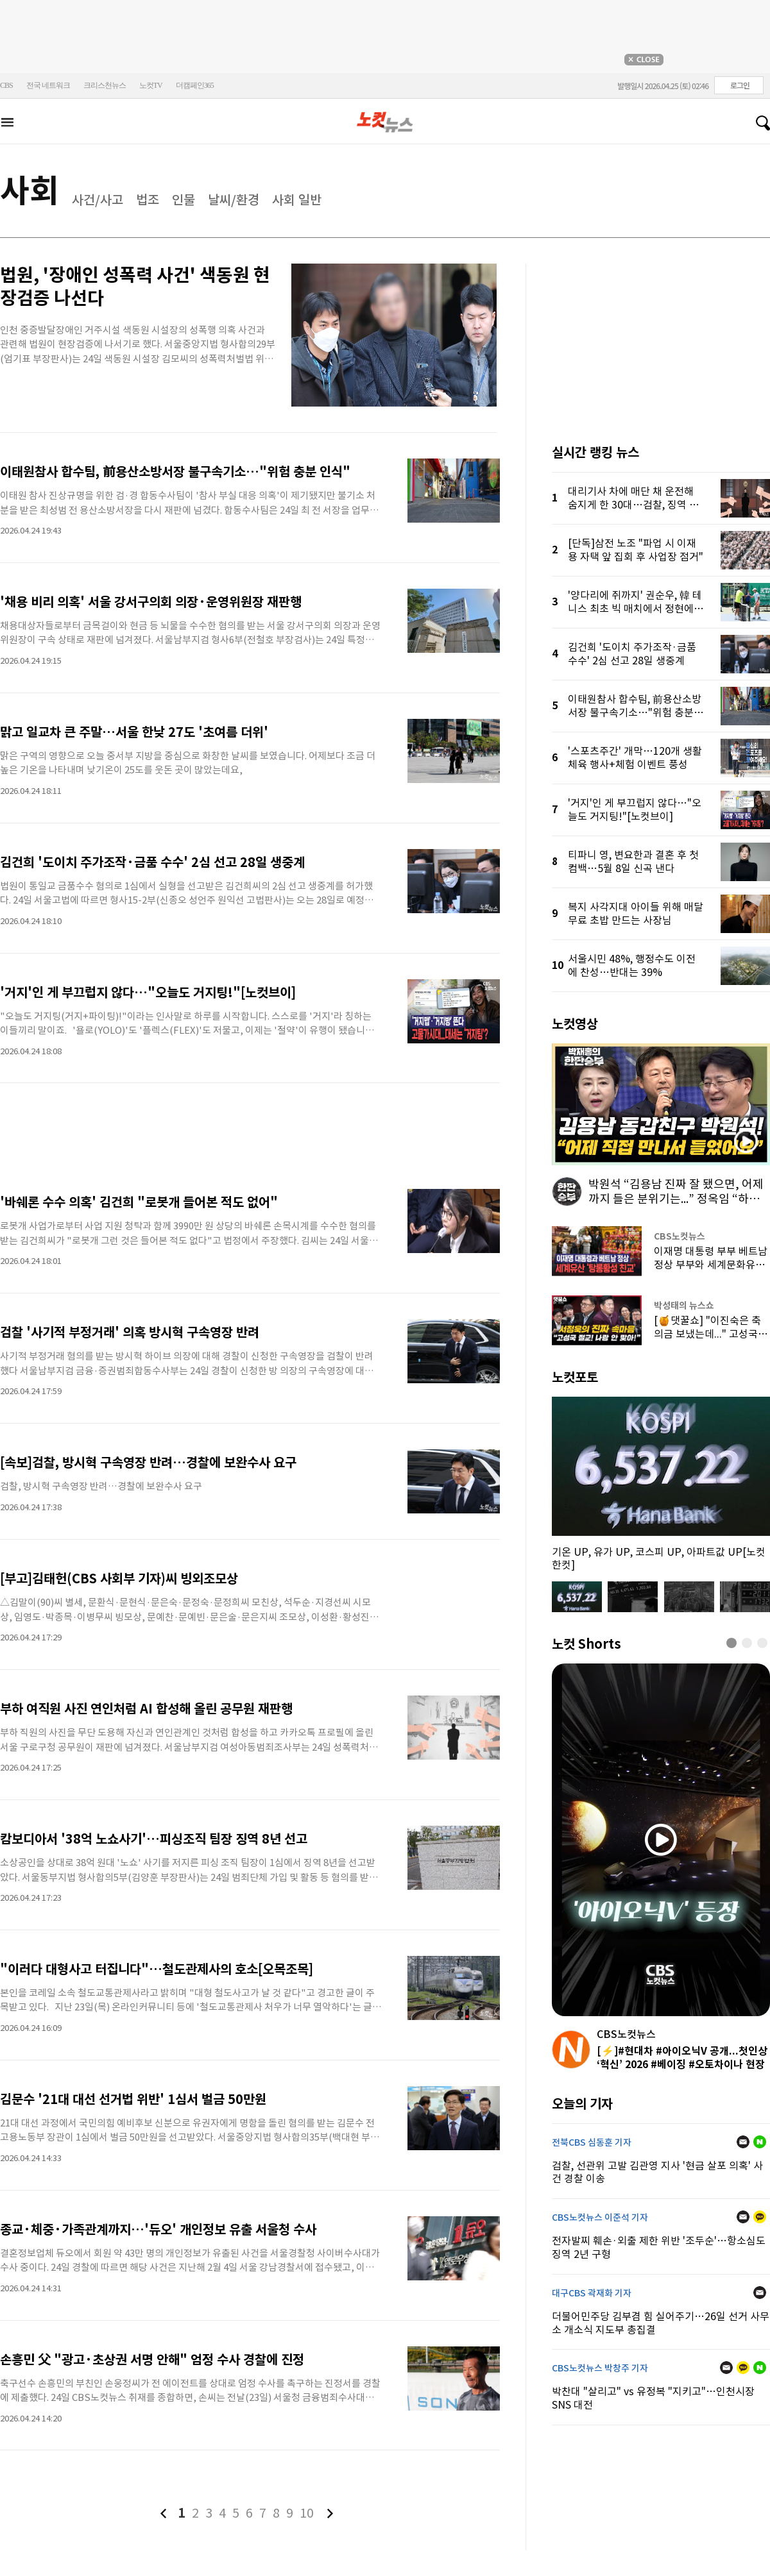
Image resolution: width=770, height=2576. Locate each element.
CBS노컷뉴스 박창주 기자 (600, 2368)
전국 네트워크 (48, 85)
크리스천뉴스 (104, 85)
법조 (147, 200)
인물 (183, 200)
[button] (731, 1643)
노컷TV (150, 85)
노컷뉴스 (385, 122)
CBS (6, 85)
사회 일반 (296, 200)
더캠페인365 (195, 85)
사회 (29, 191)
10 (307, 2513)
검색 (758, 123)
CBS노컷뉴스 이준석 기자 (600, 2217)
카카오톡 (759, 2216)
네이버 (759, 2141)
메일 (743, 2141)
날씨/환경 (233, 200)
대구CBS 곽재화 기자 (591, 2293)
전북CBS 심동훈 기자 (591, 2142)
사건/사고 (97, 200)
